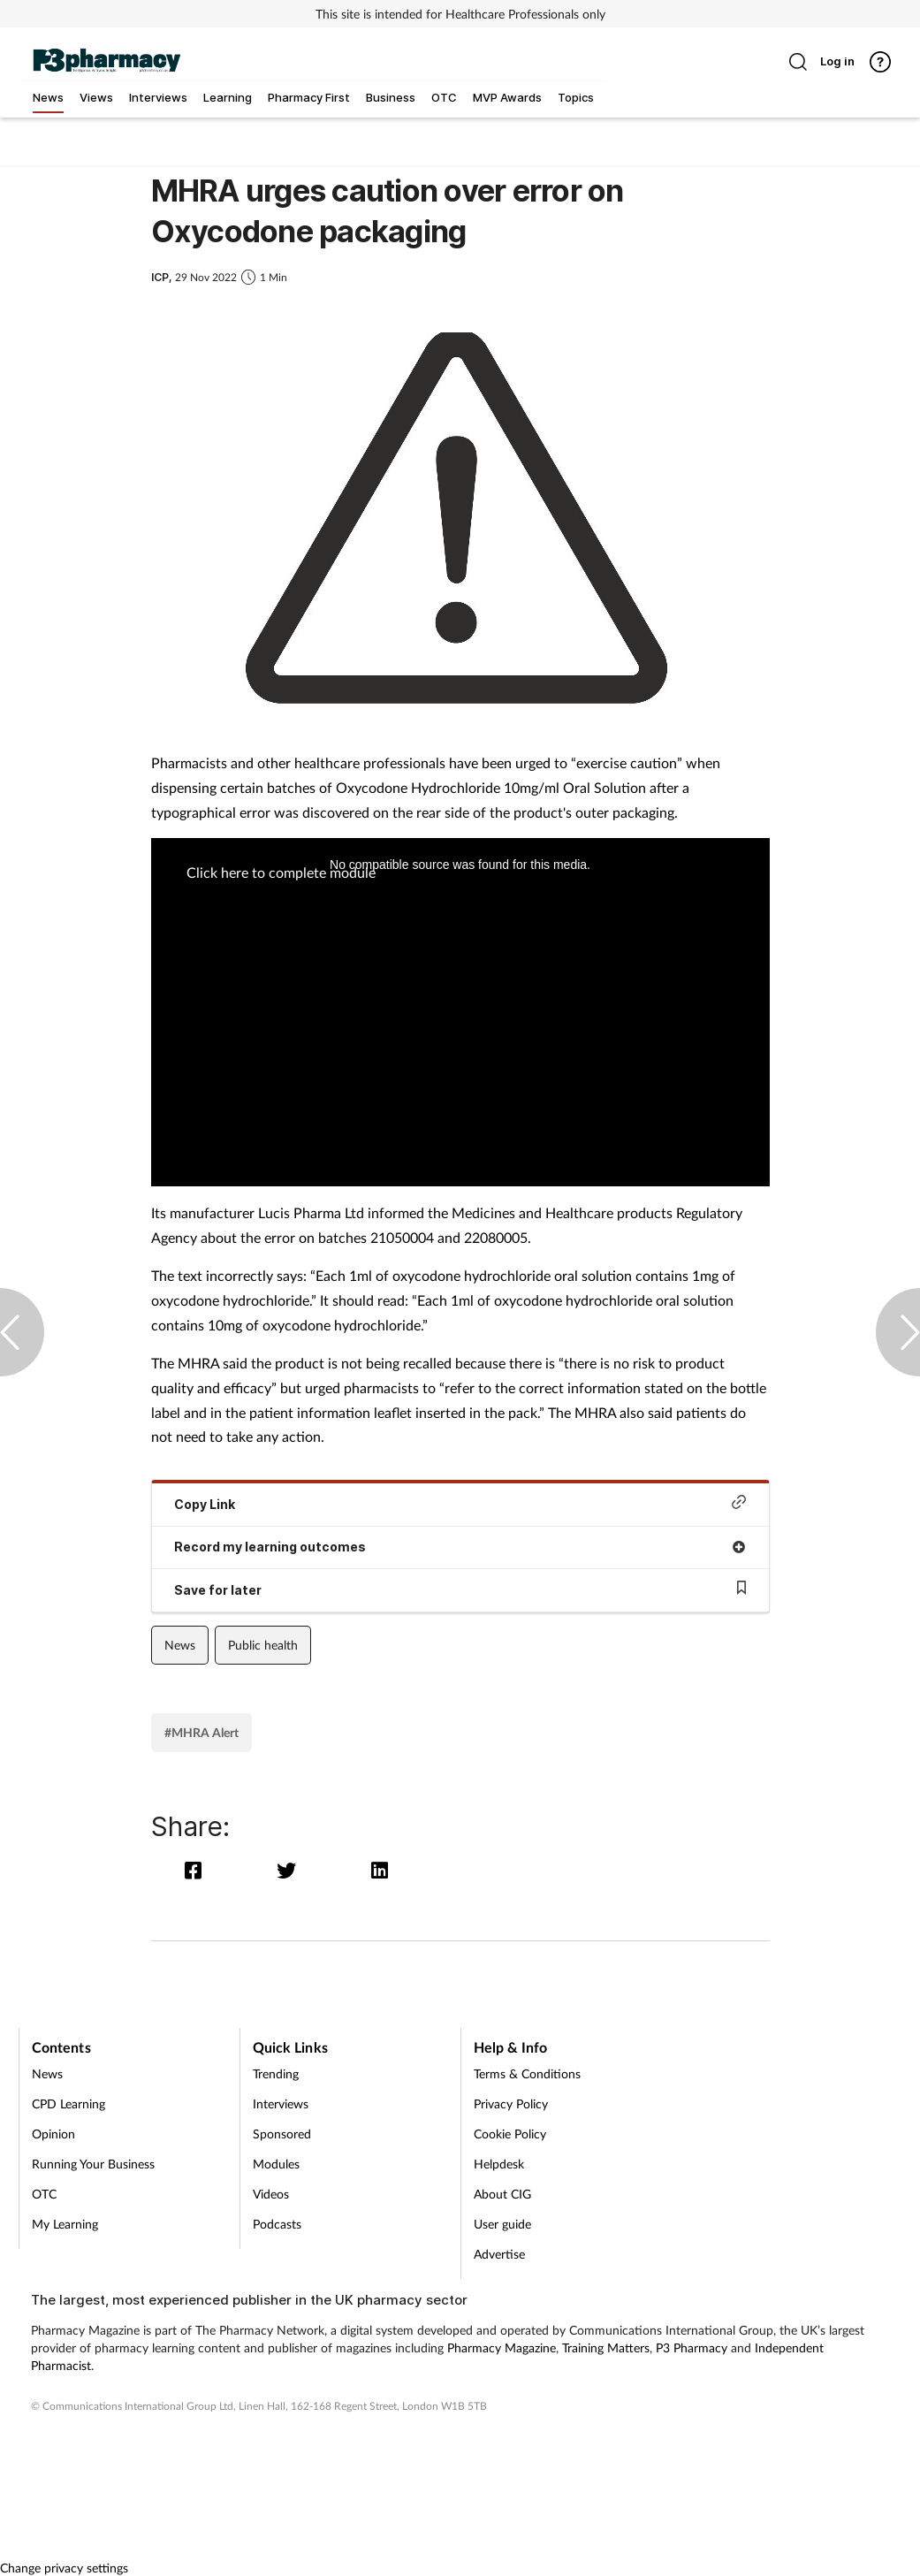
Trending (276, 2073)
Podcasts (277, 2223)
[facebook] (197, 1870)
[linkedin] (380, 1870)
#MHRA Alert (201, 1732)
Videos (271, 2193)
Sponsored (282, 2133)
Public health (263, 1644)
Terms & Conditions (527, 2073)
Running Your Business (93, 2163)
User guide (502, 2223)
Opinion (53, 2133)
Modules (276, 2163)
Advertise (499, 2253)
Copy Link (460, 1503)
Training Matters (606, 2347)
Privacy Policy (511, 2103)
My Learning (65, 2223)
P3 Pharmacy (691, 2347)
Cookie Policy (510, 2133)
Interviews (280, 2103)
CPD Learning (68, 2103)
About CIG (502, 2193)
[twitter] (290, 1870)
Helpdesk (499, 2163)
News (179, 1644)
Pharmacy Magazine (501, 2347)
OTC (44, 2193)
